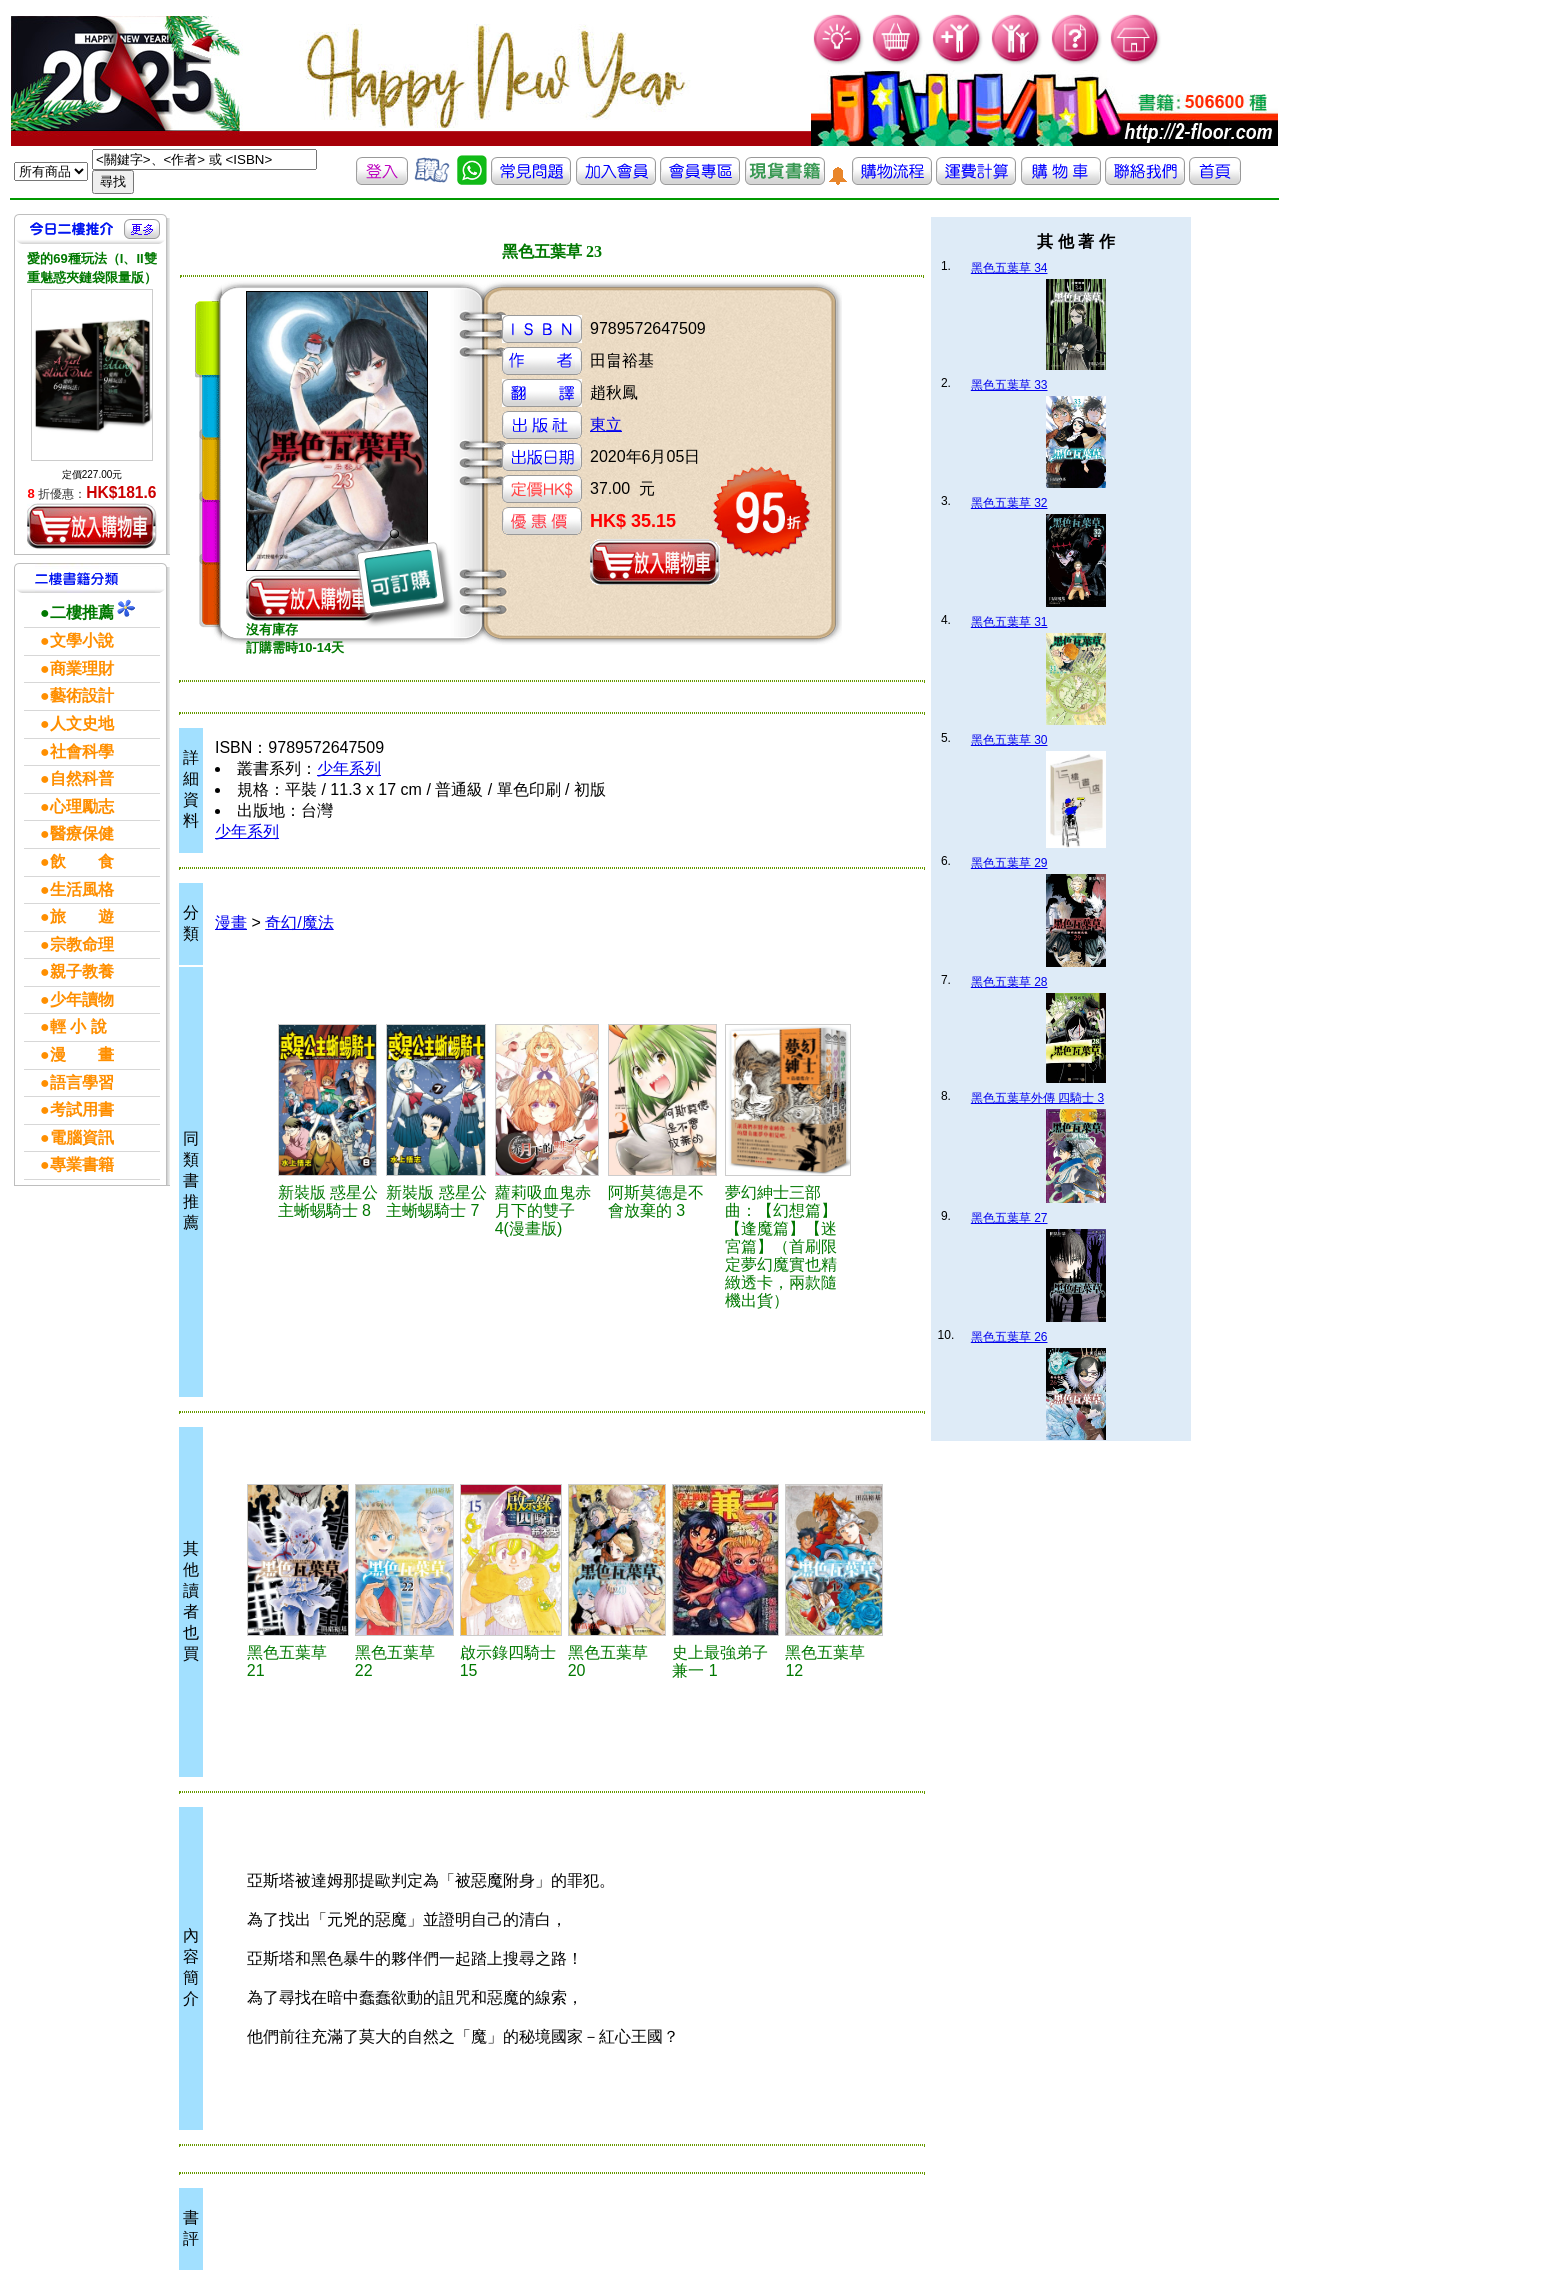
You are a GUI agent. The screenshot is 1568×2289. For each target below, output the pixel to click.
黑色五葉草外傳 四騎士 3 (1037, 1098)
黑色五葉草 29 (1009, 863)
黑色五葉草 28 (1009, 982)
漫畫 (231, 922)
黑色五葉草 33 (1009, 385)
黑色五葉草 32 (1009, 503)
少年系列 (349, 768)
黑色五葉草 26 (1009, 1337)
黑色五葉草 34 (1009, 268)
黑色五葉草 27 (1009, 1218)
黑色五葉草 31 (1009, 622)
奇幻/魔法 (299, 922)
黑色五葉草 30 (1009, 740)
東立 (606, 424)
